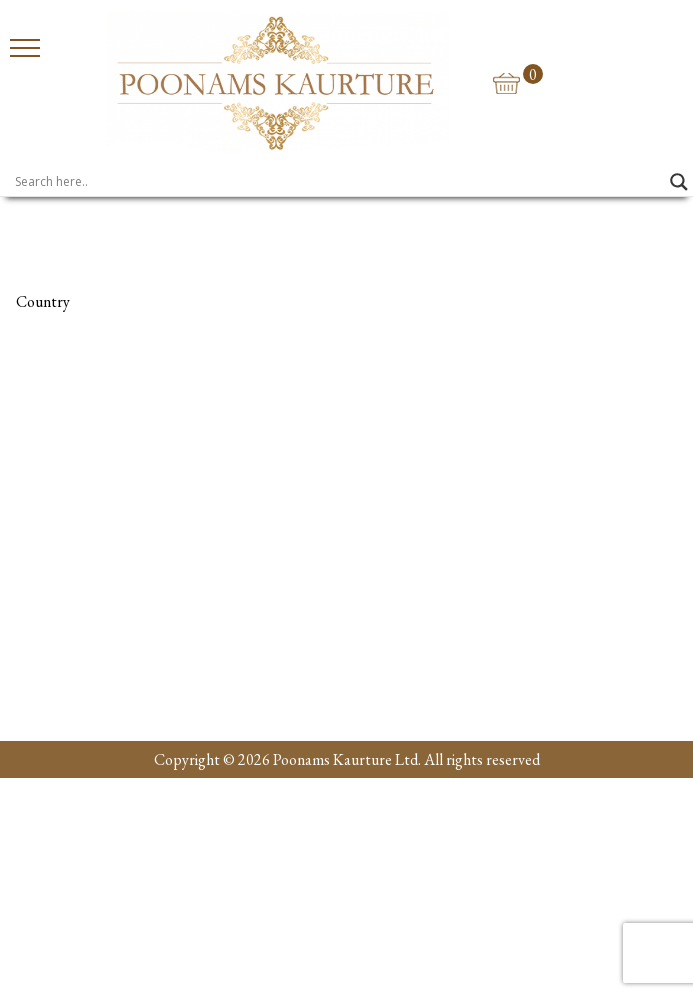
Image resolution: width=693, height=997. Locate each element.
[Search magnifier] (679, 182)
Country (43, 301)
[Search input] (337, 182)
